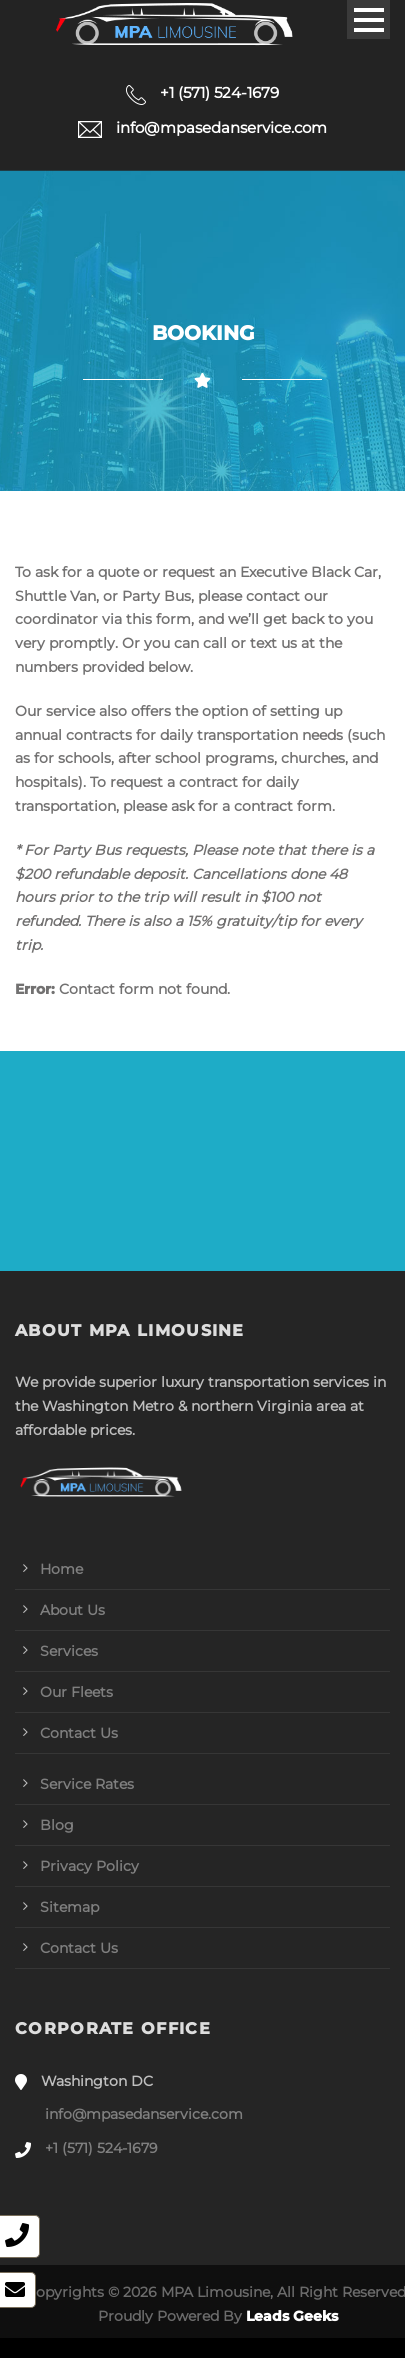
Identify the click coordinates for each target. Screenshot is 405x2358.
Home (61, 1569)
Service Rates (87, 1784)
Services (69, 1651)
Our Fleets (76, 1692)
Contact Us (79, 1733)
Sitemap (69, 1907)
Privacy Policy (89, 1866)
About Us (72, 1610)
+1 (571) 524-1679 (101, 2148)
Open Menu (368, 19)
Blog (57, 1825)
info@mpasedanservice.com (144, 2114)
